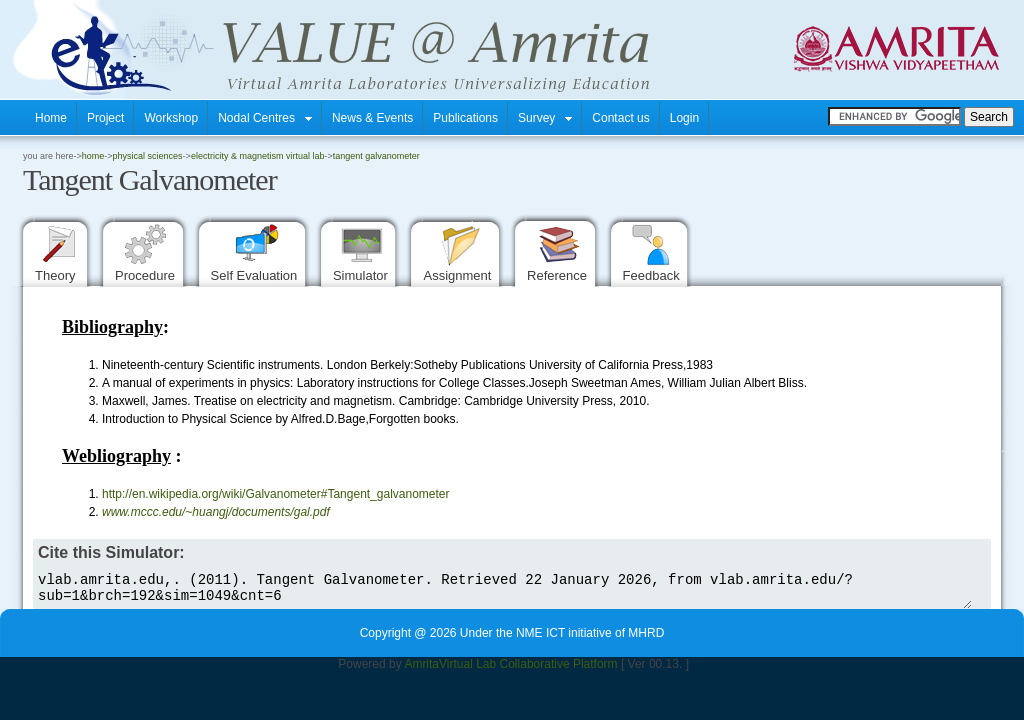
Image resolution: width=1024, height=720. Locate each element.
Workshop (171, 118)
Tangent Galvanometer (376, 156)
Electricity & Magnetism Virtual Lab (258, 156)
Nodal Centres (265, 118)
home (93, 156)
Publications (465, 118)
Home (51, 118)
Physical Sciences (148, 156)
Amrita (421, 670)
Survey (545, 118)
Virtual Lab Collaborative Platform (528, 670)
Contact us (620, 118)
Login (684, 118)
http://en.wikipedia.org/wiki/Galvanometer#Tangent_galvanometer (279, 494)
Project (105, 118)
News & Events (372, 118)
